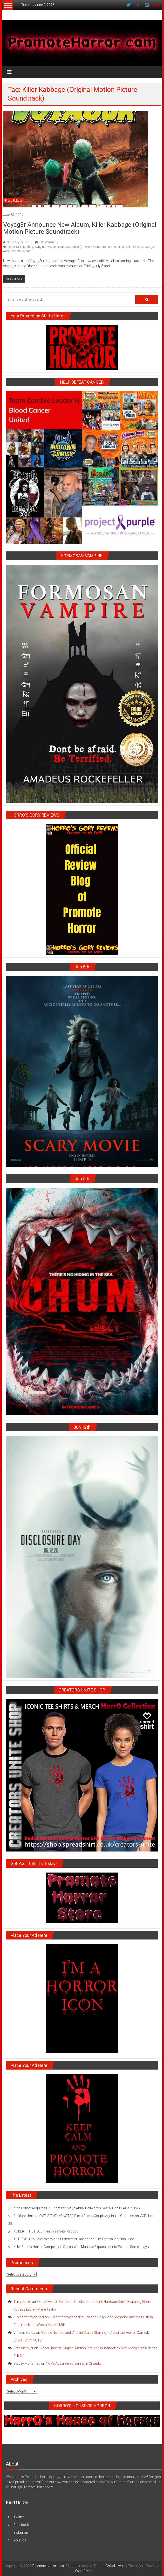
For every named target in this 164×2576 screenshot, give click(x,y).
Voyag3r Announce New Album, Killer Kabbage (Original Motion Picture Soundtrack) (79, 228)
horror (11, 247)
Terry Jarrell (22, 2302)
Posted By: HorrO (17, 242)
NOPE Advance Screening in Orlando (73, 2363)
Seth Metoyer (23, 2348)
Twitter (19, 2517)
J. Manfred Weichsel (29, 2317)
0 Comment (45, 242)
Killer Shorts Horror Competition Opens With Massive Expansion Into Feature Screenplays (81, 2247)
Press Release (13, 200)
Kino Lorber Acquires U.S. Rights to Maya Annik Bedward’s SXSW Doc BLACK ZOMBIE (78, 2208)
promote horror (111, 247)
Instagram (21, 2532)
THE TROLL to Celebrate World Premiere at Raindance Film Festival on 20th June (74, 2239)
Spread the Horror (132, 247)
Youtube (20, 2540)
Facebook (21, 2525)
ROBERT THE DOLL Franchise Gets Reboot (46, 2231)
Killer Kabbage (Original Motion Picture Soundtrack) (48, 247)
